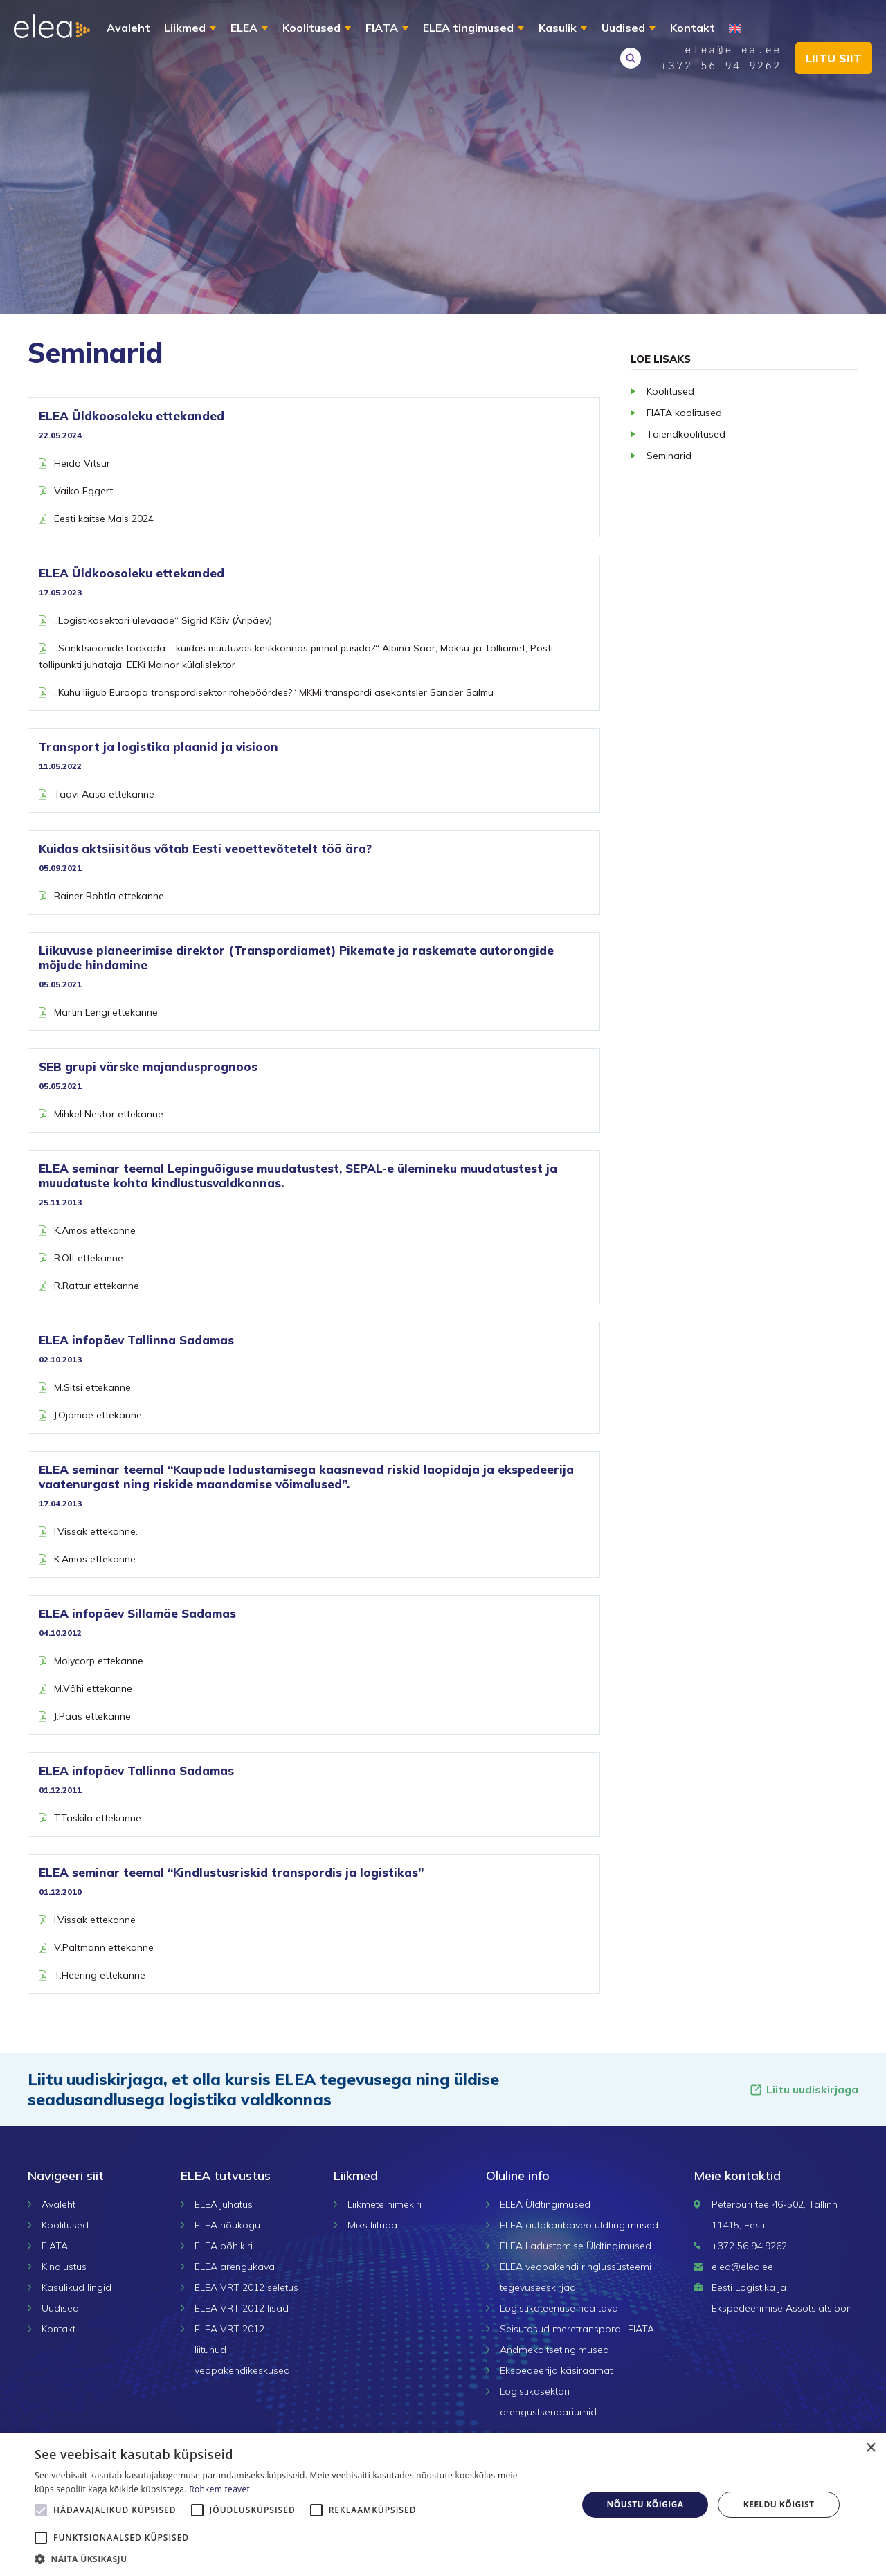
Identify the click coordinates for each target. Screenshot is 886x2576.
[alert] (443, 2504)
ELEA (243, 28)
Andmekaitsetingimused (554, 2349)
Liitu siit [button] (834, 58)
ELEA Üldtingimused (545, 2204)
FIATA (381, 28)
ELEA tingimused (468, 28)
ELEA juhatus (224, 2204)
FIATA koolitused (684, 412)
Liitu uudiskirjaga (803, 2089)
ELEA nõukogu (227, 2225)
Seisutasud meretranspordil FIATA (577, 2329)
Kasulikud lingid (76, 2287)
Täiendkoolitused (686, 434)
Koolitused (311, 28)
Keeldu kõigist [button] (779, 2504)
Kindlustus (64, 2266)
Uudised (623, 28)
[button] (298, 2559)
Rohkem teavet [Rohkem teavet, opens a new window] (219, 2489)
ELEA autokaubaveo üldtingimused (579, 2225)
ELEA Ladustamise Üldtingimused (575, 2246)
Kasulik (558, 28)
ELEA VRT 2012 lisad (242, 2308)
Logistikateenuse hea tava (559, 2308)
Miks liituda (372, 2225)
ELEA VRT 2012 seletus (246, 2287)
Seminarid (669, 455)
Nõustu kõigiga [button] (645, 2504)
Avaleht (128, 28)
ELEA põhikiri (224, 2246)
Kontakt (692, 28)
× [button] (870, 2448)
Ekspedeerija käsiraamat (556, 2370)
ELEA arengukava (235, 2266)
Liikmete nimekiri (384, 2204)
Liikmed (185, 28)
